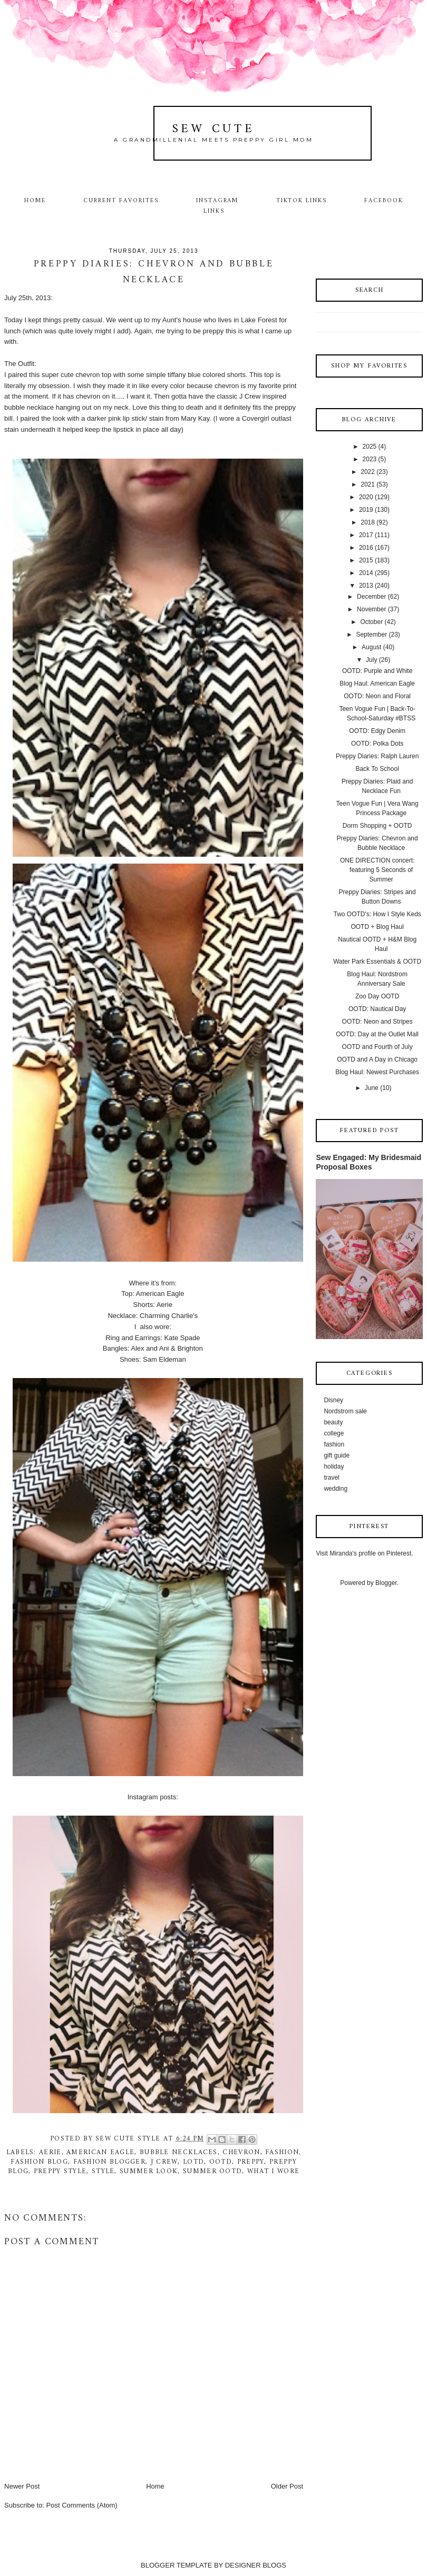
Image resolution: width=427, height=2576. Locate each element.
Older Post (287, 2486)
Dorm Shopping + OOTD (377, 825)
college (334, 1433)
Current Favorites (120, 200)
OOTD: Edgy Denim (377, 731)
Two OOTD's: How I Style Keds (377, 914)
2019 (366, 509)
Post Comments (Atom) (82, 2505)
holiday (334, 1466)
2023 (370, 459)
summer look (149, 2171)
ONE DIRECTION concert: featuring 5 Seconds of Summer (377, 870)
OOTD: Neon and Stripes (377, 1021)
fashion (282, 2152)
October (371, 622)
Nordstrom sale (345, 1411)
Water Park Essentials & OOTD (377, 961)
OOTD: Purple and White (377, 671)
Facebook (383, 200)
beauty (333, 1422)
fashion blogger (109, 2162)
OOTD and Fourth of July (377, 1047)
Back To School (377, 768)
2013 (366, 585)
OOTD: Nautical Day (377, 1009)
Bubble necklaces (179, 2152)
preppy (251, 2162)
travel (331, 1477)
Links (214, 211)
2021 (368, 484)
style (103, 2171)
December (371, 596)
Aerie (50, 2152)
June (372, 1088)
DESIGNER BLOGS (255, 2565)
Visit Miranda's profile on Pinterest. (364, 1553)
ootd (220, 2162)
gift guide (337, 1455)
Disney (333, 1400)
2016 (366, 547)
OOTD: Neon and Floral (377, 696)
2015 (366, 560)
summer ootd (212, 2171)
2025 (370, 446)
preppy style (60, 2171)
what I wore (273, 2171)
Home (35, 200)
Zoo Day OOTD (377, 996)
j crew (164, 2162)
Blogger (386, 1583)
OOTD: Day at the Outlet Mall (377, 1034)
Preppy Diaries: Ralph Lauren (377, 756)
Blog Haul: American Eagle (377, 683)
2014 (366, 573)
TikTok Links (301, 200)
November (371, 609)
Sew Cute (213, 129)
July (371, 659)
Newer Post (22, 2486)
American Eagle (100, 2152)
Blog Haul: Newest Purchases (377, 1072)
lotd (193, 2162)
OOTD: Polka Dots (377, 743)
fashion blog (39, 2162)
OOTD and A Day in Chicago (377, 1059)
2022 (368, 471)
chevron (241, 2152)
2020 (366, 497)
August (371, 647)
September (371, 634)
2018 (368, 522)
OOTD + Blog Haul (377, 926)
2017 (366, 535)
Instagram (217, 200)
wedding (335, 1488)
